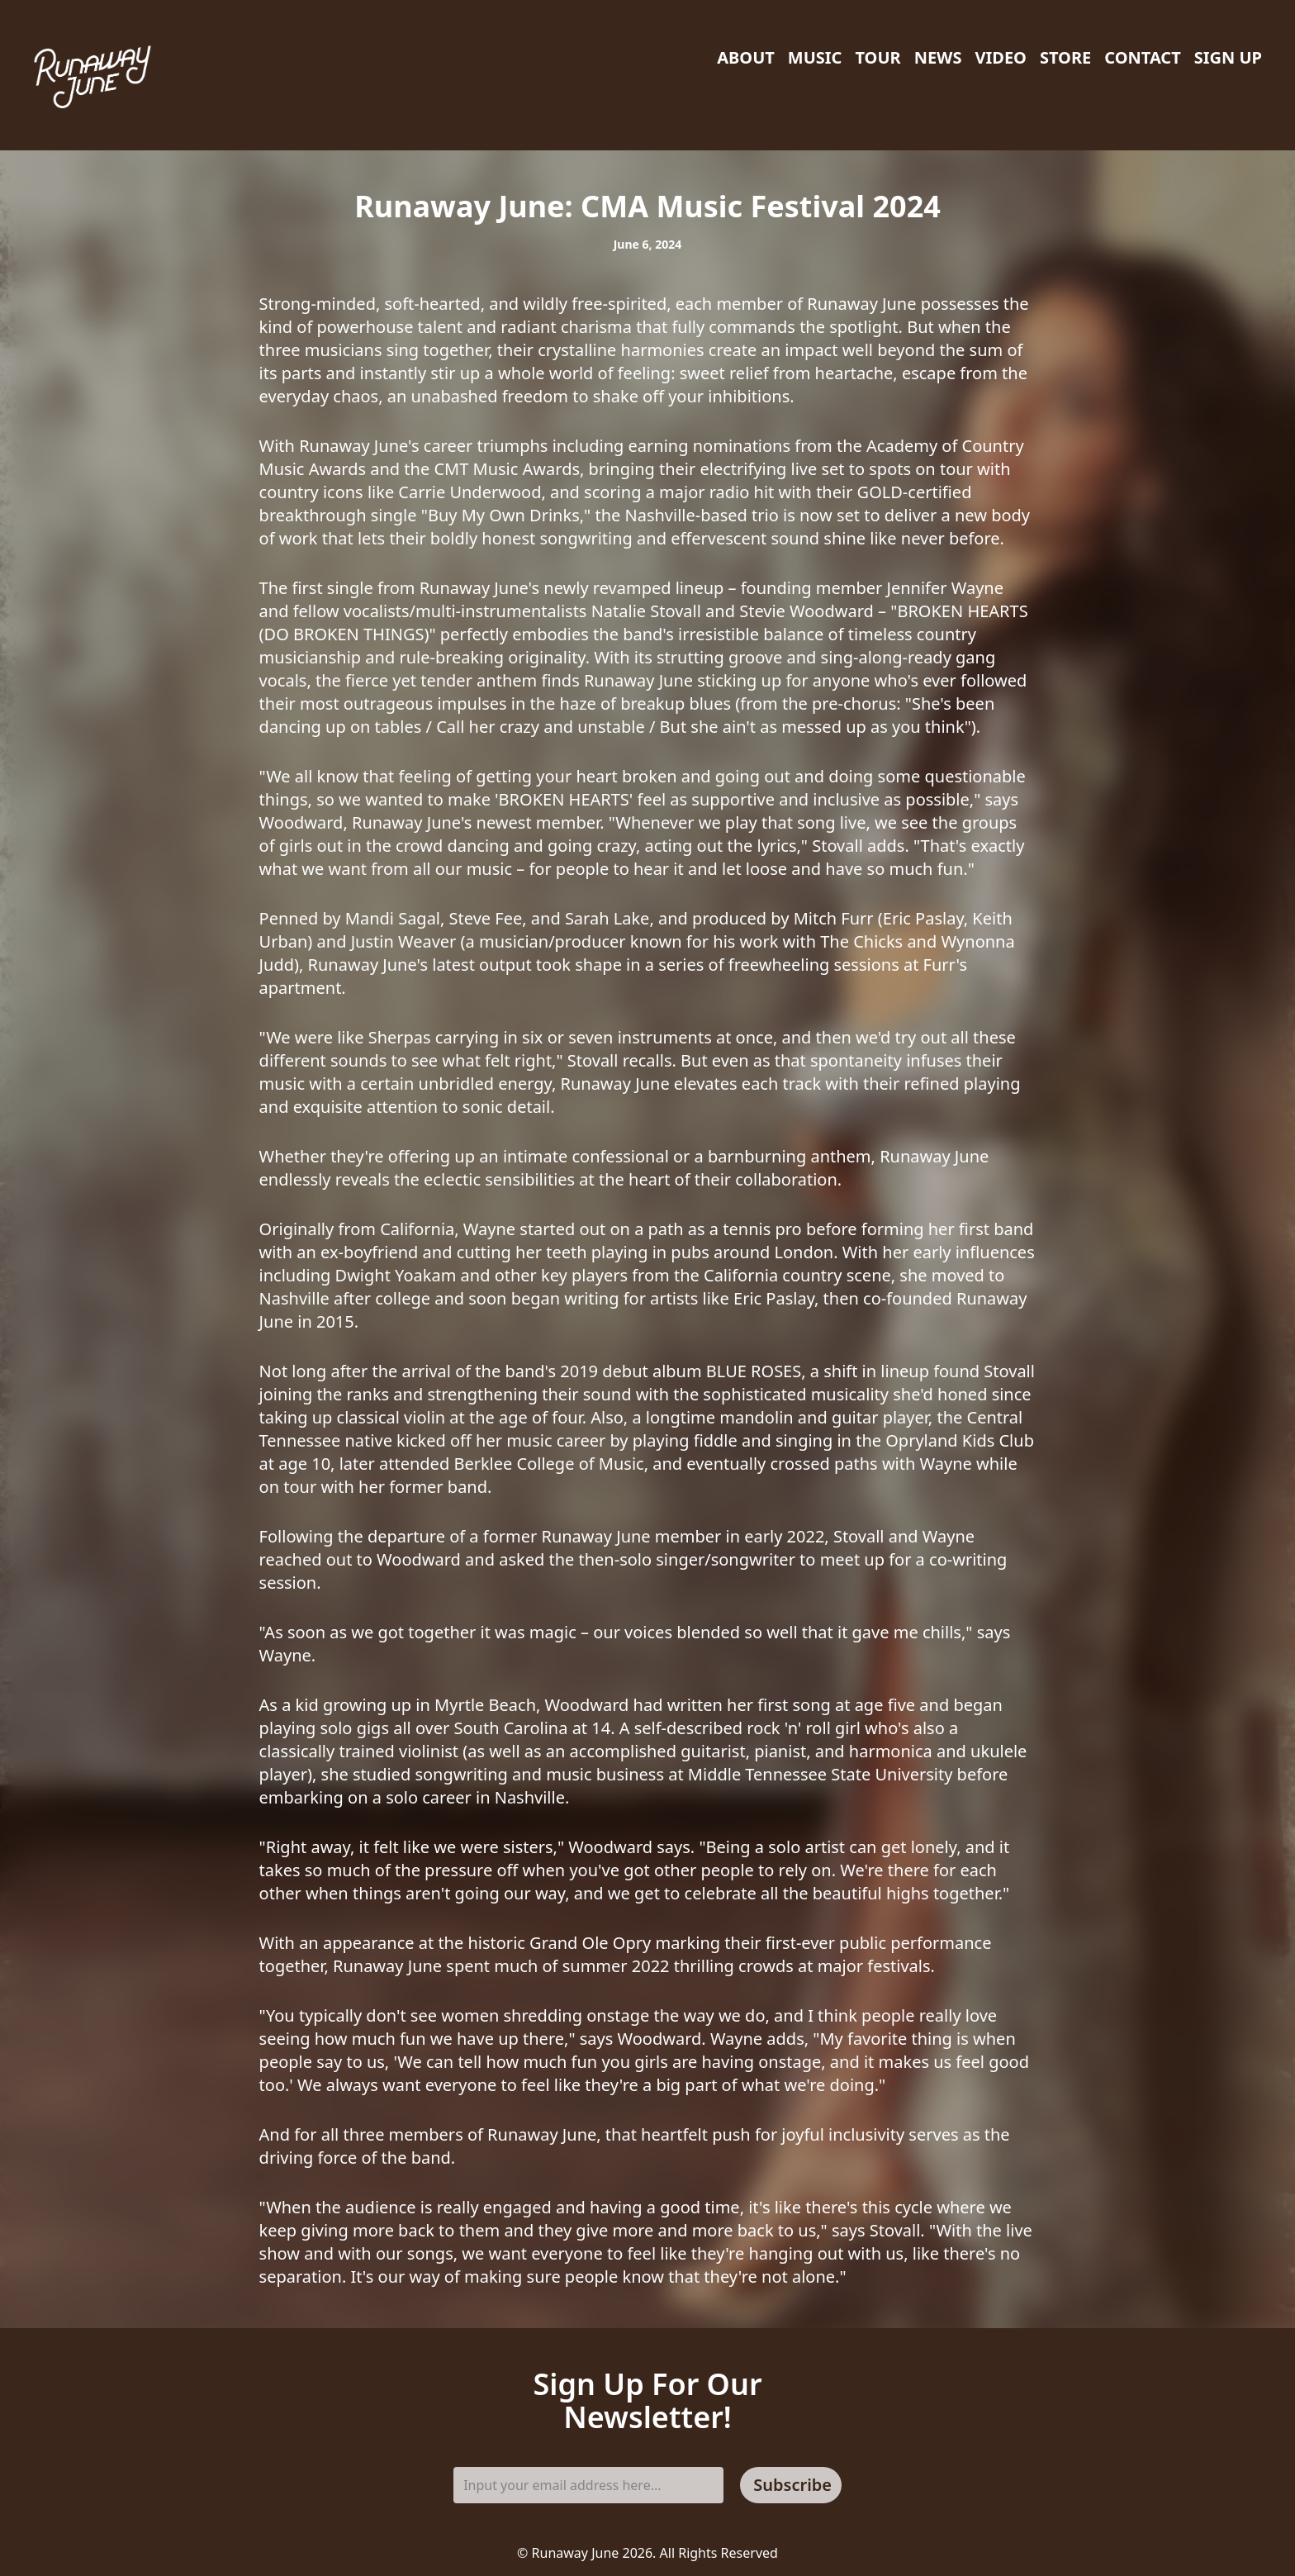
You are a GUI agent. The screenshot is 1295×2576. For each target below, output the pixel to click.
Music (815, 57)
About (746, 57)
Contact (1142, 57)
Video (1000, 57)
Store (1065, 57)
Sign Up (1228, 57)
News (938, 57)
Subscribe (792, 2485)
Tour (877, 57)
